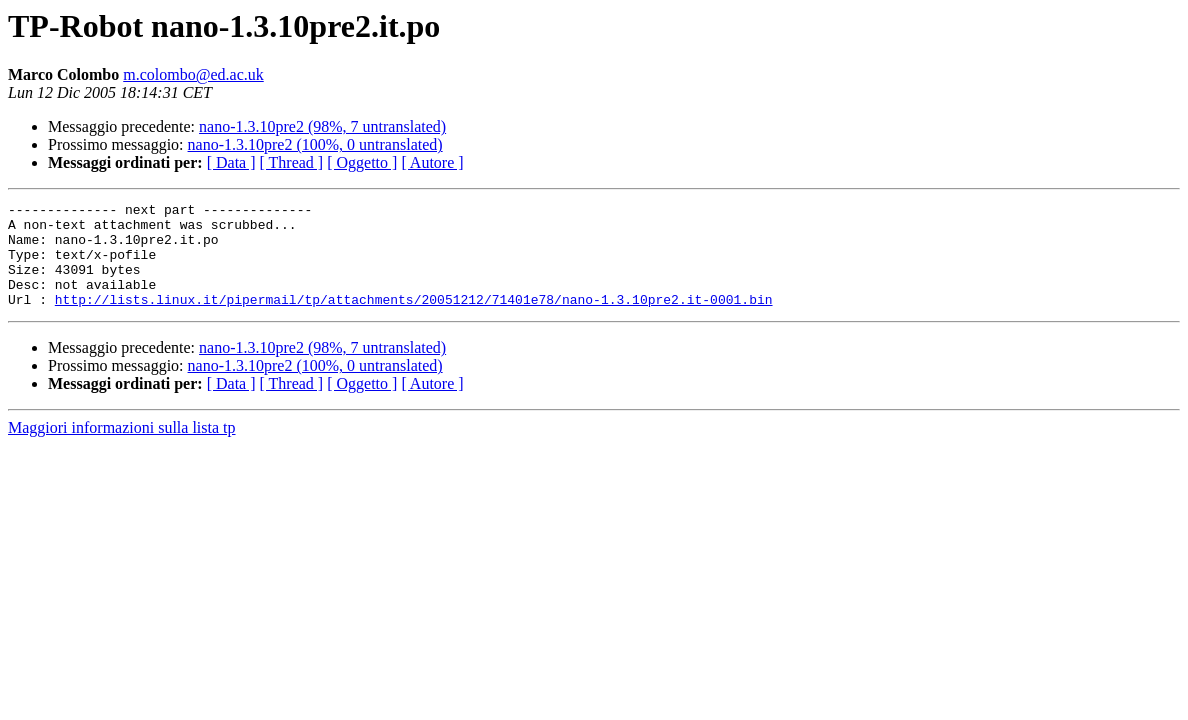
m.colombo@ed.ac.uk (193, 74)
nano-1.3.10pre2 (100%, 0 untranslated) (315, 144)
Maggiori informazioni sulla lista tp (122, 448)
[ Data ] (231, 162)
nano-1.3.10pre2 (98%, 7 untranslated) (322, 126)
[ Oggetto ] (362, 162)
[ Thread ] (292, 162)
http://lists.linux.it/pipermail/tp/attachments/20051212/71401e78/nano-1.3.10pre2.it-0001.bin (414, 320)
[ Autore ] (432, 162)
